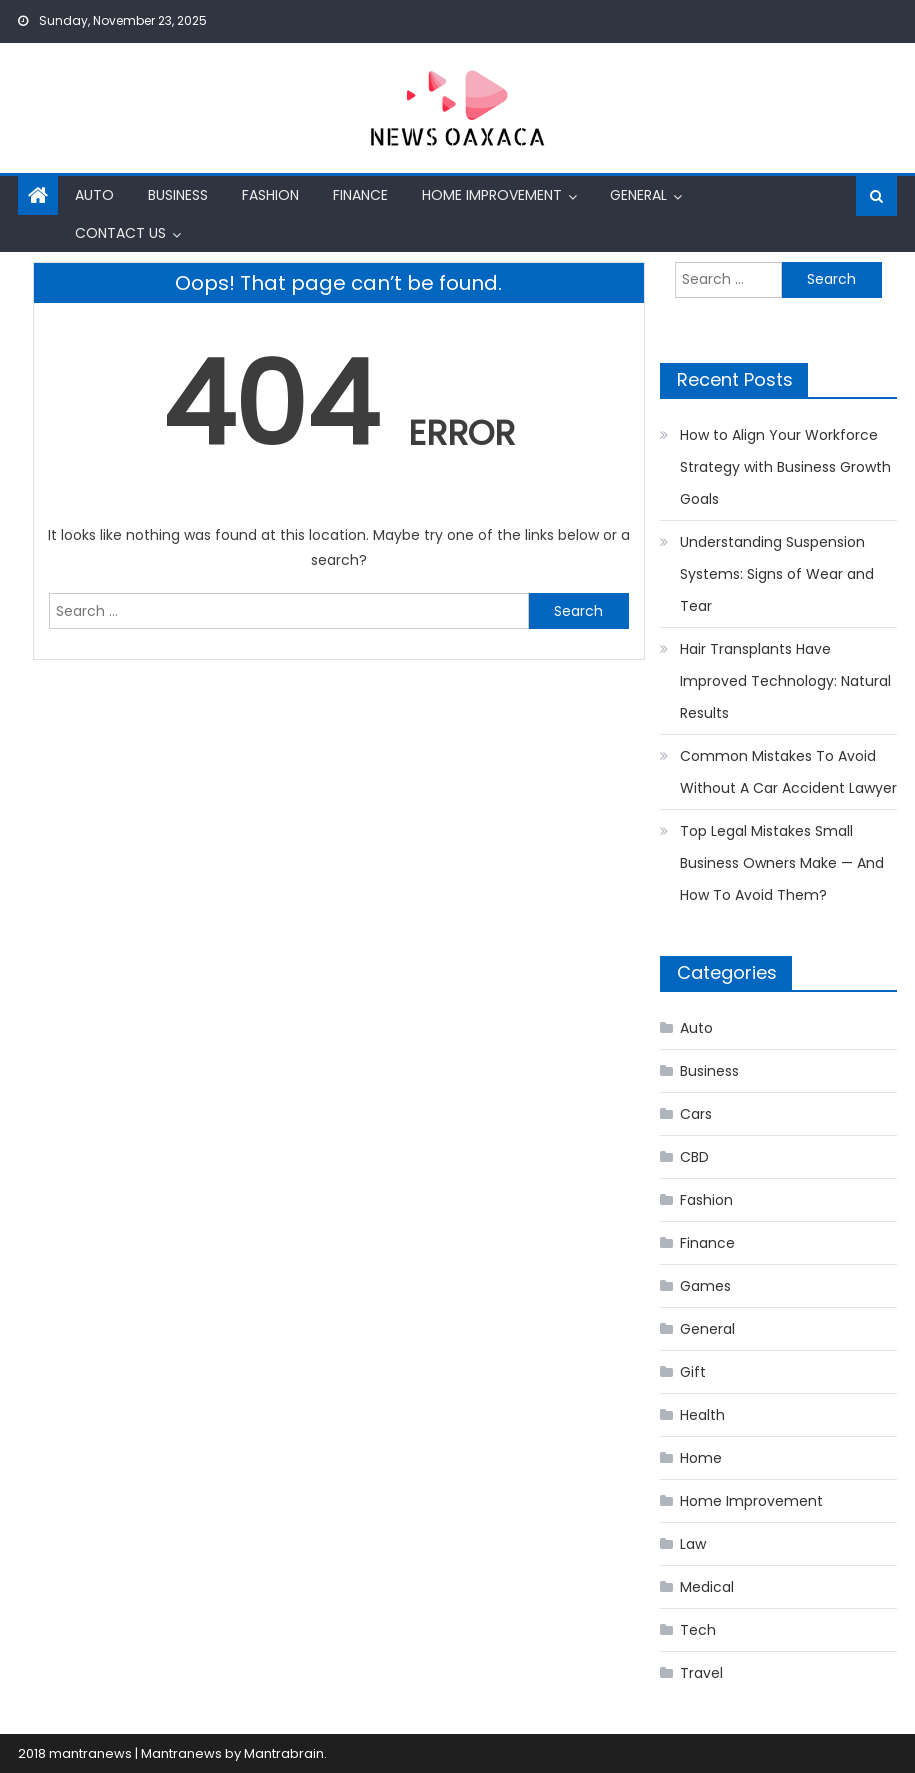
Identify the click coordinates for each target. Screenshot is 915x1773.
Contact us (120, 233)
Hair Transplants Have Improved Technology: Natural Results (785, 681)
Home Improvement (492, 195)
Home (701, 1458)
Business (178, 195)
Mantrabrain (284, 1753)
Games (705, 1286)
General (638, 195)
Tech (698, 1630)
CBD (694, 1157)
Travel (701, 1673)
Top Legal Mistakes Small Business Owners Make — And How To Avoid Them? (782, 863)
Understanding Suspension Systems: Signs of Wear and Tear (777, 574)
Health (702, 1415)
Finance (360, 195)
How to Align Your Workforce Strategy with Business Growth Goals (785, 467)
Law (693, 1544)
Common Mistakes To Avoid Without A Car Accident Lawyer (788, 772)
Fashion (270, 195)
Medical (707, 1587)
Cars (696, 1114)
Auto (94, 195)
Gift (693, 1372)
